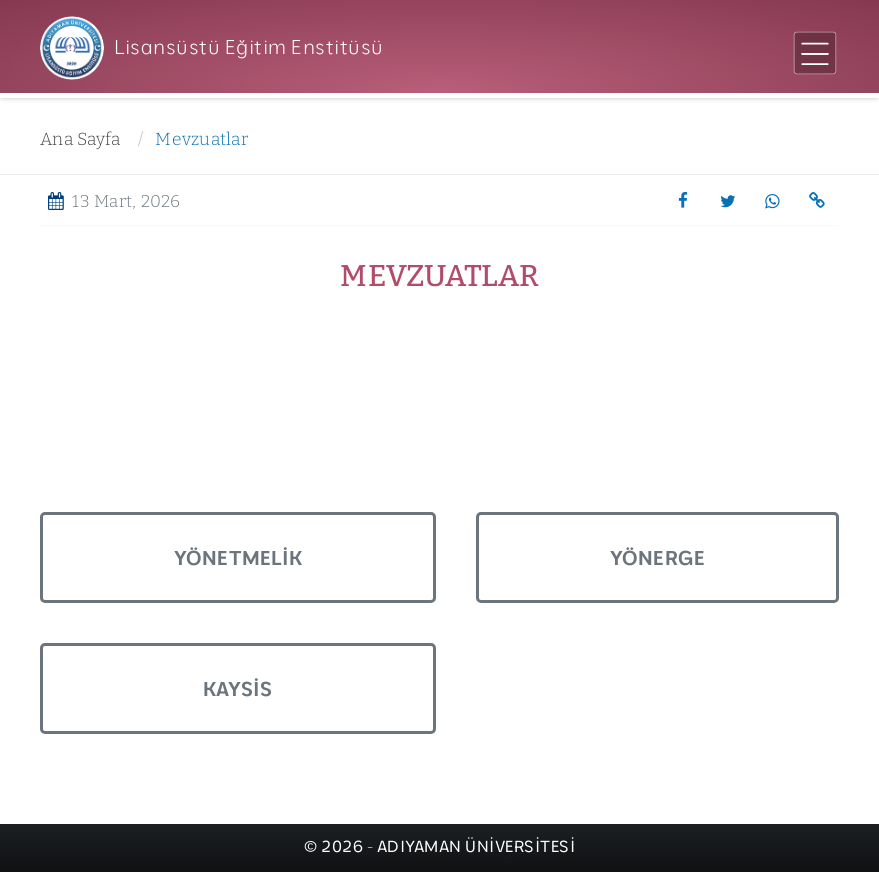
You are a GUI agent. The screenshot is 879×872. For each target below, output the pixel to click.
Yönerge (658, 557)
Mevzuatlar (201, 139)
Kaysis (238, 688)
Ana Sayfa (80, 139)
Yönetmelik (238, 557)
